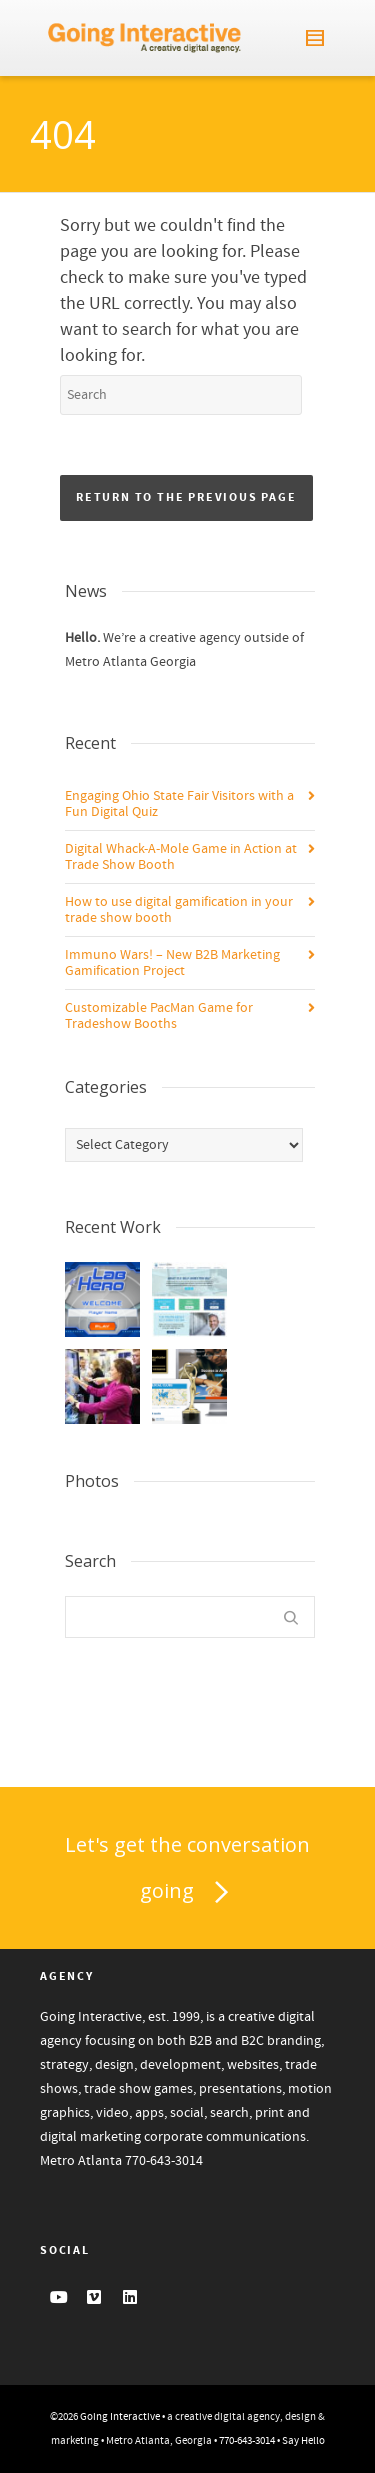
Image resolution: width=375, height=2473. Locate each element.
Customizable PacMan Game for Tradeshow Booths (159, 1016)
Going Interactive (120, 2417)
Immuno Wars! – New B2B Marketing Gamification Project (172, 963)
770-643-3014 (164, 2161)
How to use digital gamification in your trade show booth (179, 910)
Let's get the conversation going (187, 1872)
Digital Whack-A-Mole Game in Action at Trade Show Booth (181, 857)
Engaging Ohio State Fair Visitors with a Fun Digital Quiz (179, 804)
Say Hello (303, 2441)
